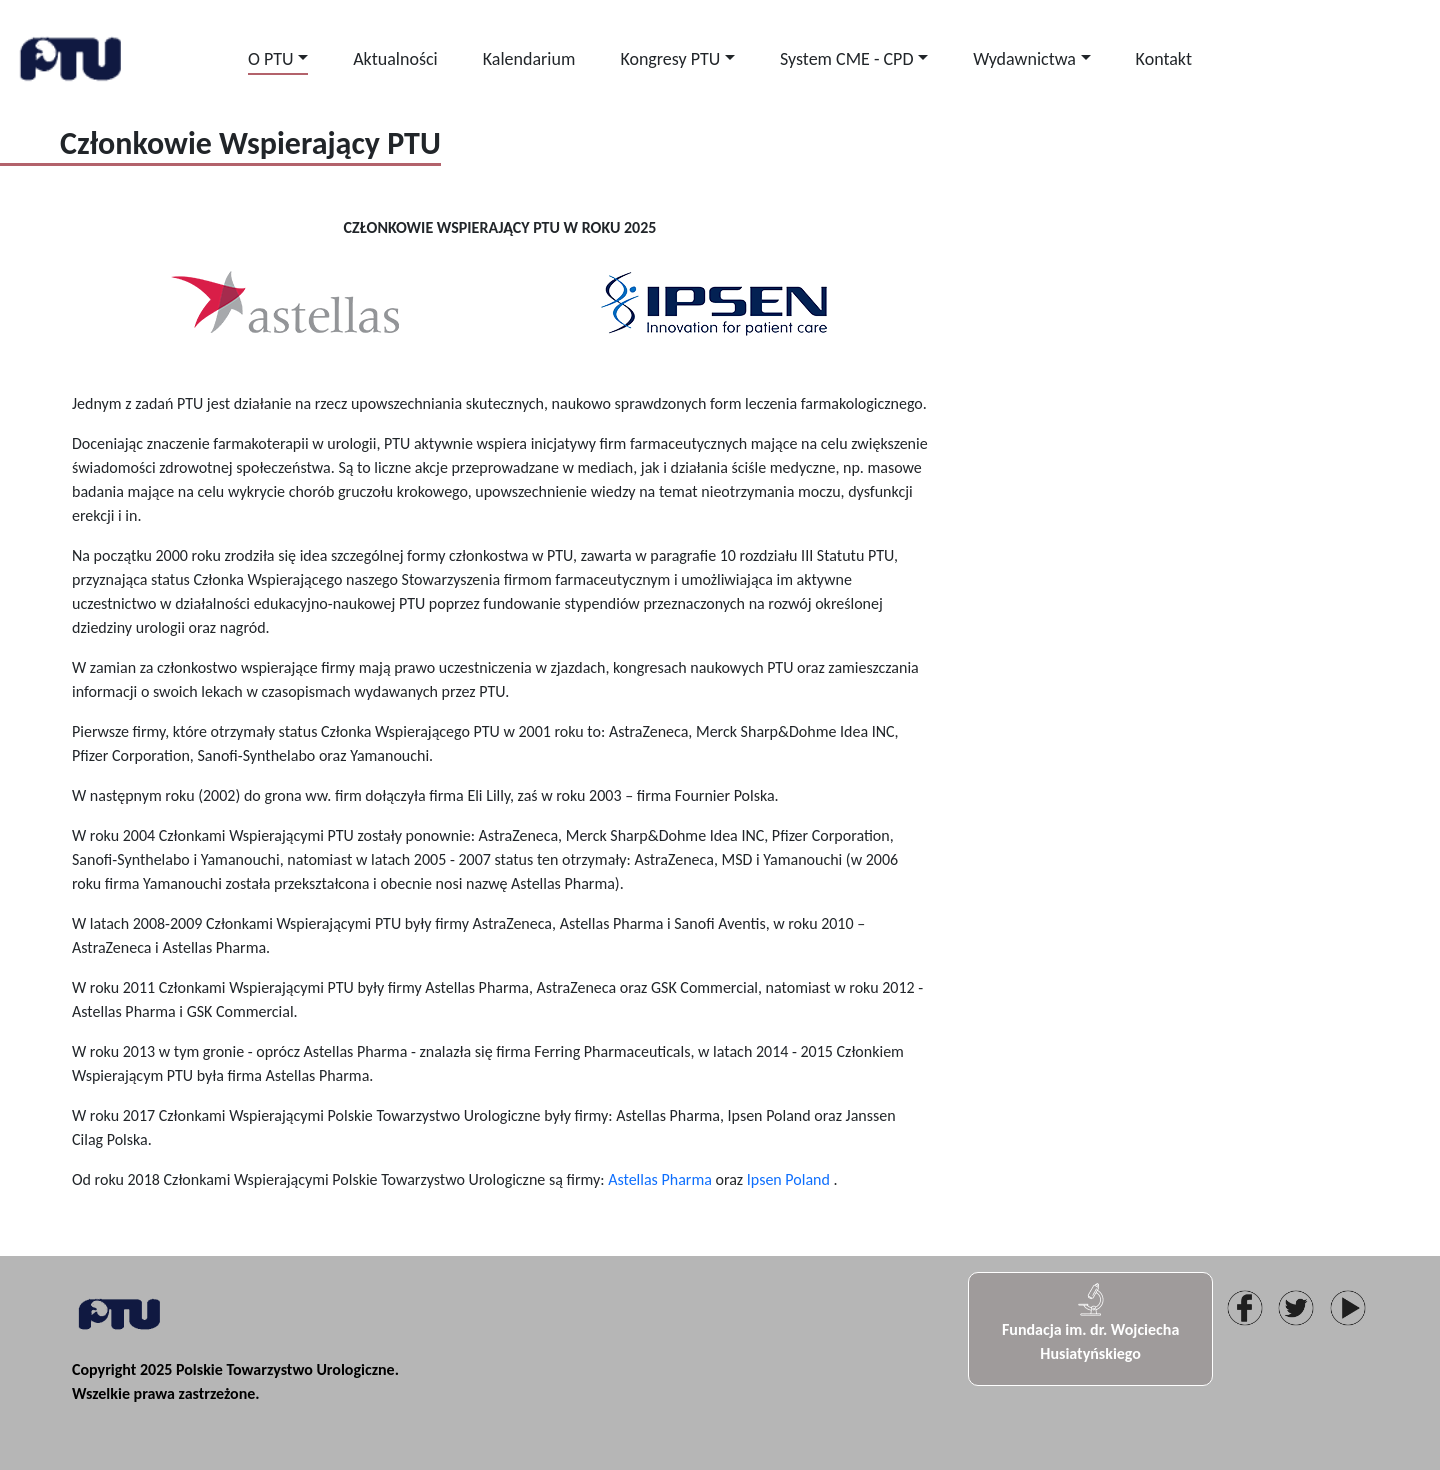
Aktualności (395, 59)
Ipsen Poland (788, 1179)
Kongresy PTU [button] (670, 59)
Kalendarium (529, 59)
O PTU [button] (271, 59)
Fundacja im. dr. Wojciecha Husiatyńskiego (1090, 1322)
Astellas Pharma (660, 1179)
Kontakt (1164, 59)
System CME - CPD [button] (847, 59)
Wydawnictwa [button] (1024, 59)
